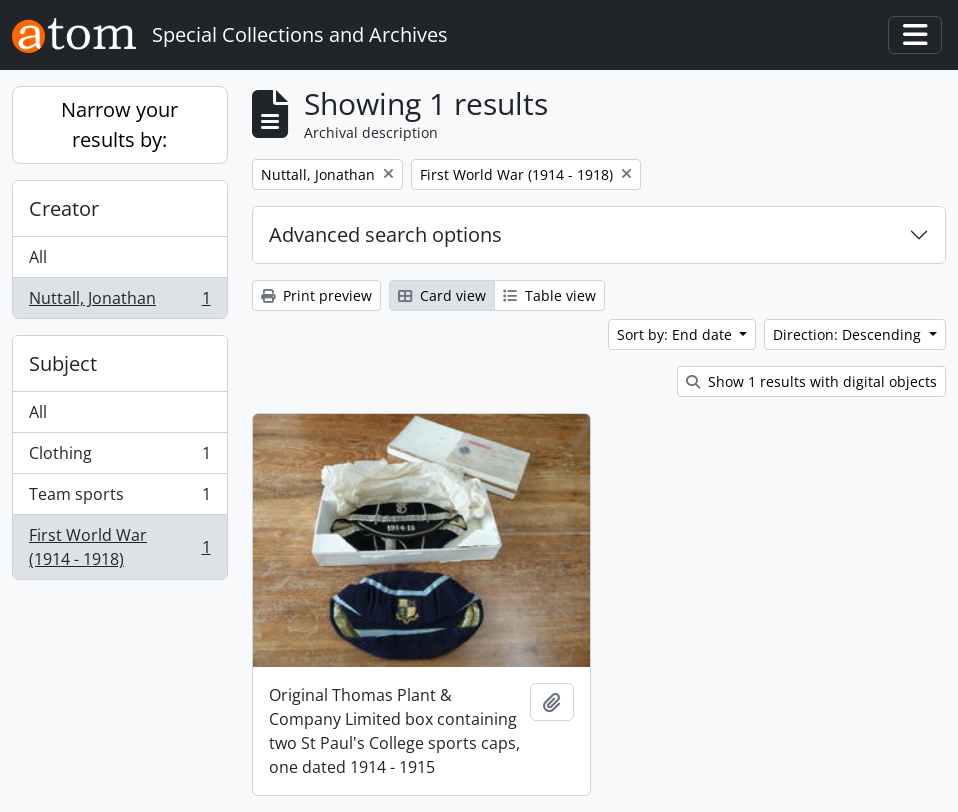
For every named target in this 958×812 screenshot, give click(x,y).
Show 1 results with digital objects (811, 381)
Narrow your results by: (119, 124)
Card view (442, 295)
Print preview (316, 295)
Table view (549, 295)
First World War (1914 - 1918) (119, 547)
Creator (64, 208)
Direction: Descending (849, 334)
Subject (63, 363)
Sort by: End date (676, 334)
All (38, 257)
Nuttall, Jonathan (119, 302)
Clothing (119, 457)
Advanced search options (385, 234)
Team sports (119, 498)
